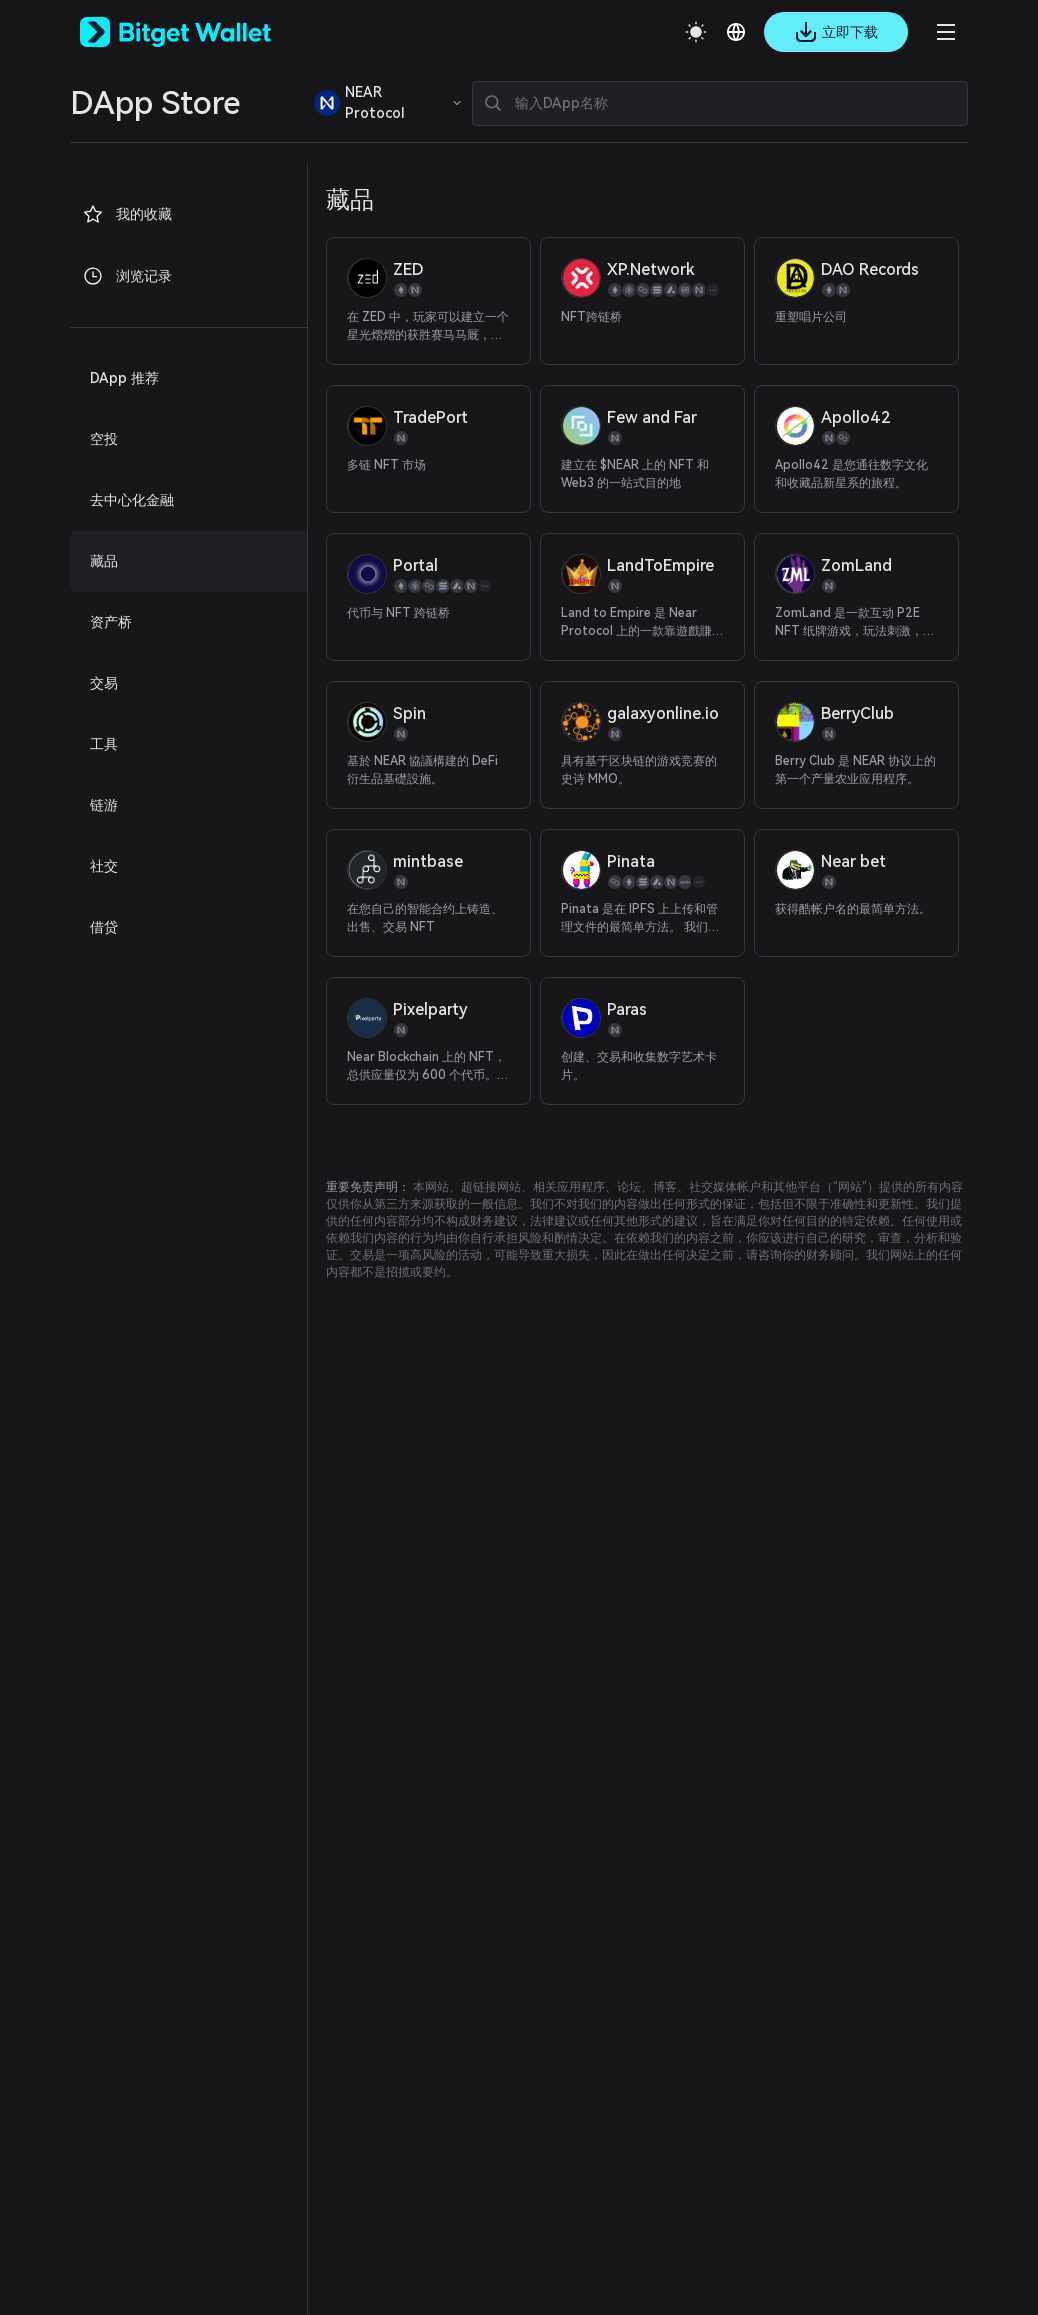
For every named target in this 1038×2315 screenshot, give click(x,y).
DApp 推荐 (124, 378)
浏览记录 (127, 276)
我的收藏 (127, 214)
